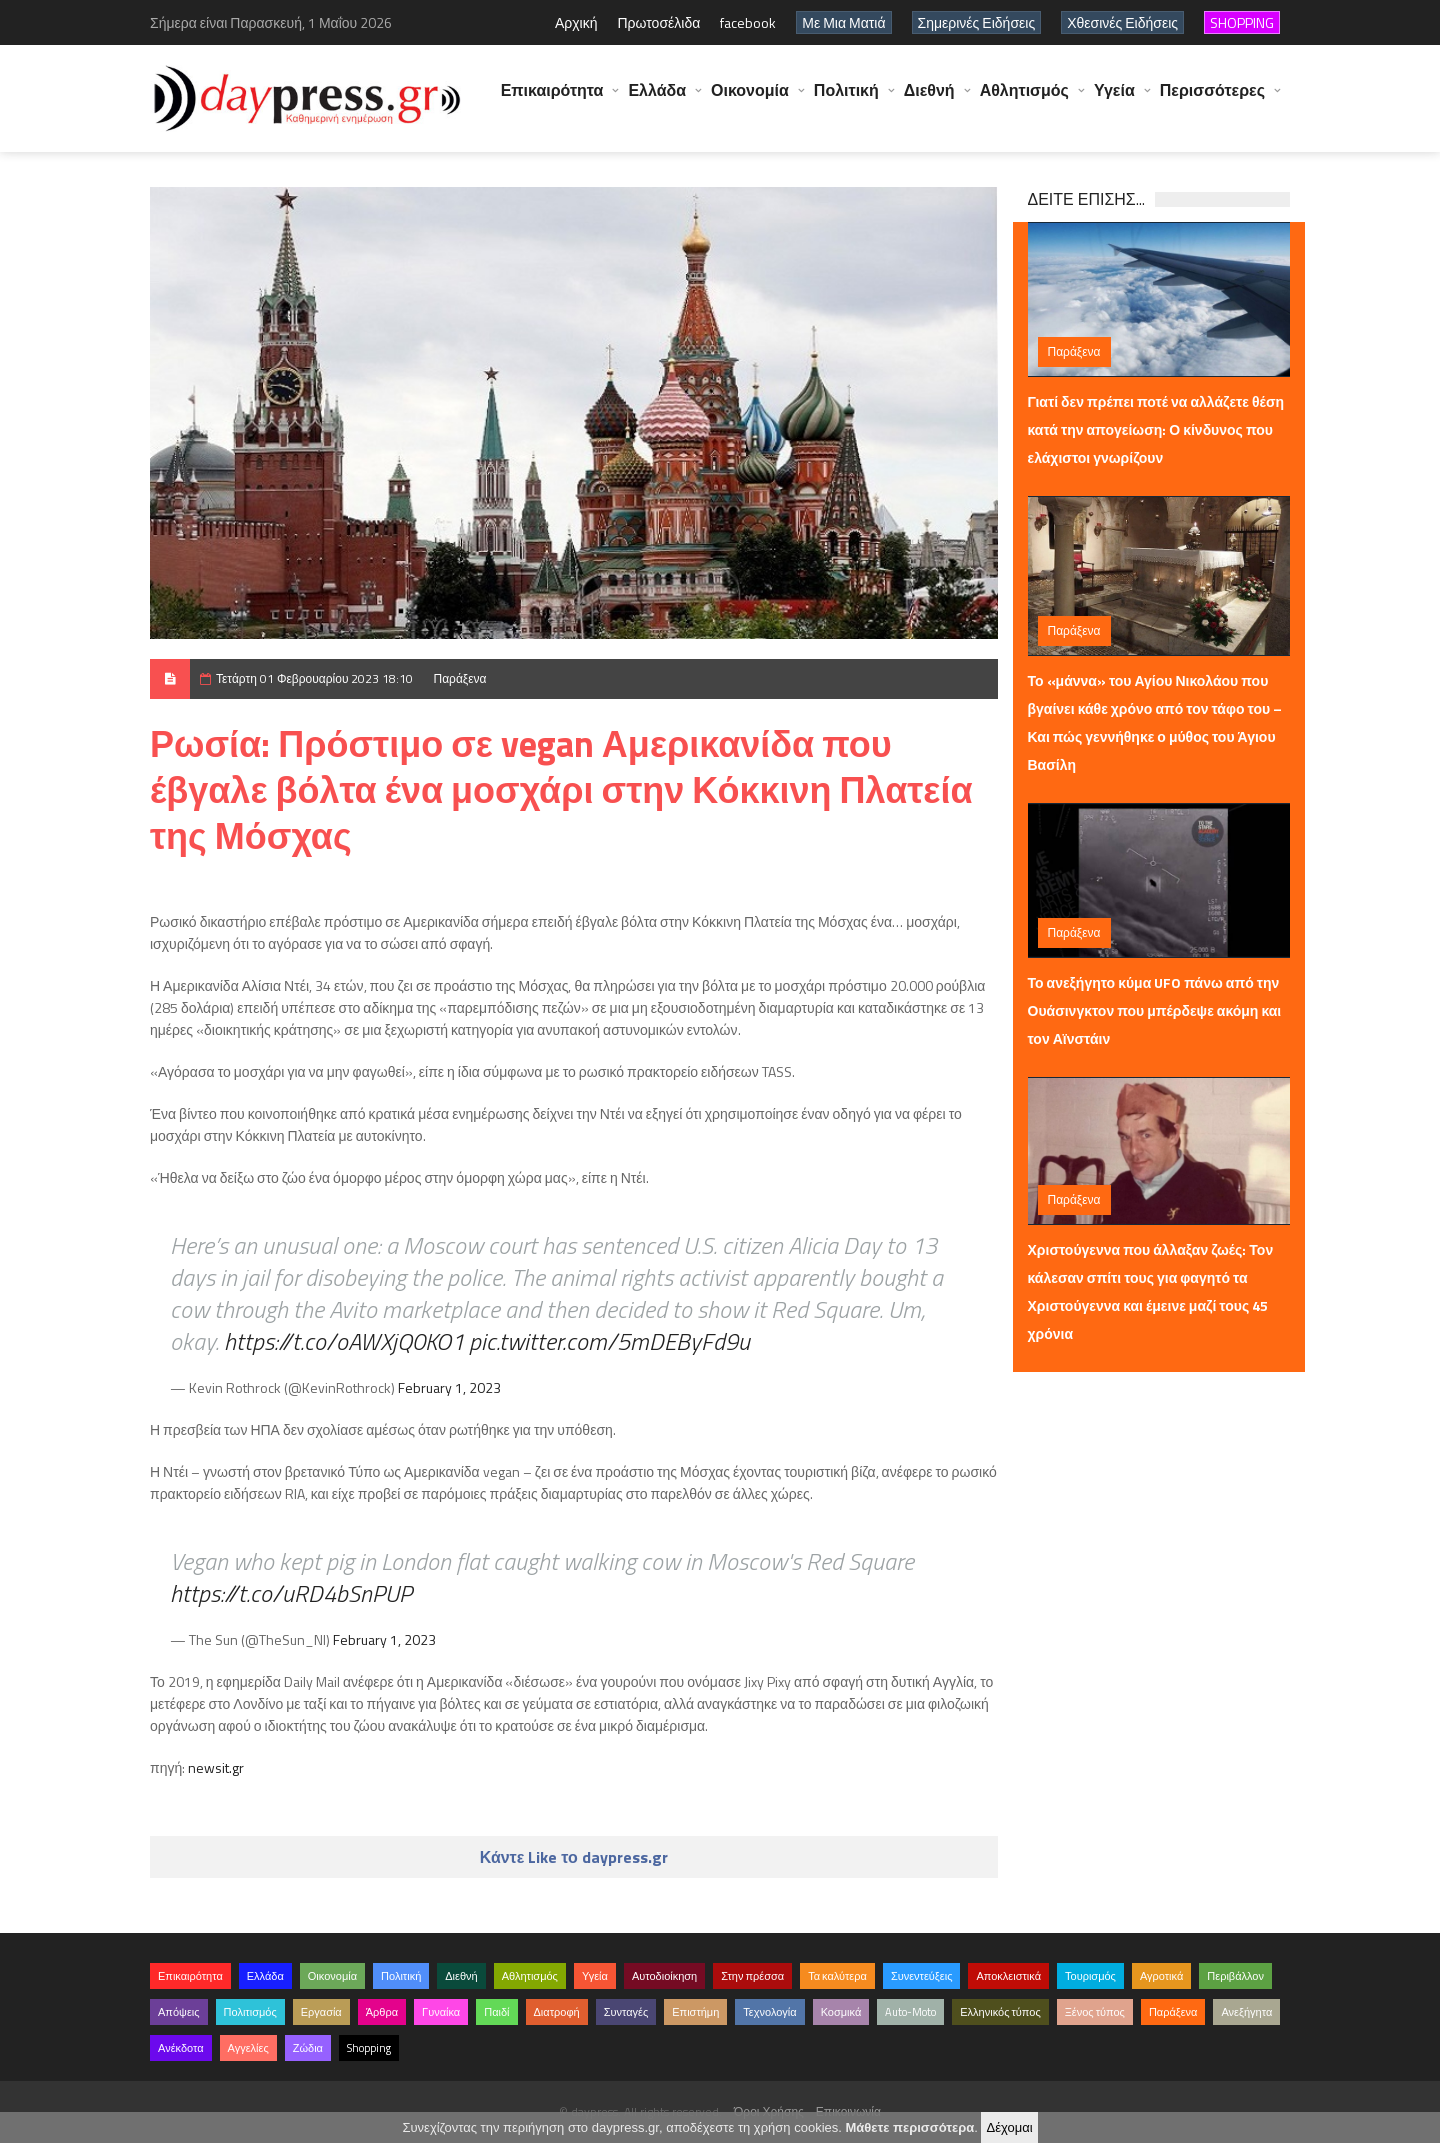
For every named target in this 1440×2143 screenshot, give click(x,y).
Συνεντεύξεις (922, 1976)
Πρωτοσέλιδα (658, 22)
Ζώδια (308, 2048)
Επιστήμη (695, 2012)
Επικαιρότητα (552, 100)
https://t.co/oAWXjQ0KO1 (344, 1341)
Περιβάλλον (1235, 1976)
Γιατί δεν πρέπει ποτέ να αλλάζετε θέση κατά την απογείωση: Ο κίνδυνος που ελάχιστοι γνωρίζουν (1156, 429)
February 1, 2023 (449, 1387)
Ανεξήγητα (1246, 2012)
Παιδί (496, 2012)
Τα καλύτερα (837, 1976)
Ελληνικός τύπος (1000, 2012)
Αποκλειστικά (1008, 1976)
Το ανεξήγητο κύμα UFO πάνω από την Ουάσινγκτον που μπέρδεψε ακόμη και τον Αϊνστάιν (1155, 1010)
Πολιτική (846, 100)
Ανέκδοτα (181, 2048)
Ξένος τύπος (1095, 2012)
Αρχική (576, 22)
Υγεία (1114, 100)
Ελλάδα (657, 100)
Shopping (369, 2048)
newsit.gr (216, 1767)
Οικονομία (750, 100)
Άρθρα (382, 2012)
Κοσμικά (841, 2012)
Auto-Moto (910, 2012)
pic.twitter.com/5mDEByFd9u (609, 1341)
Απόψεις (179, 2012)
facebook (748, 22)
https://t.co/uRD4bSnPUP (291, 1593)
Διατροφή (557, 2012)
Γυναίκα (441, 2012)
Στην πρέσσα (752, 1976)
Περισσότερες (1212, 100)
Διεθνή (929, 100)
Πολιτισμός (250, 2012)
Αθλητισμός (1024, 100)
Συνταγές (626, 2012)
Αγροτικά (1161, 1976)
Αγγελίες (248, 2048)
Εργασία (321, 2012)
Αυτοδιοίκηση (664, 1976)
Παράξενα (460, 678)
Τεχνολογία (769, 2012)
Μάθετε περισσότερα (909, 2127)
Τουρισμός (1090, 1976)
